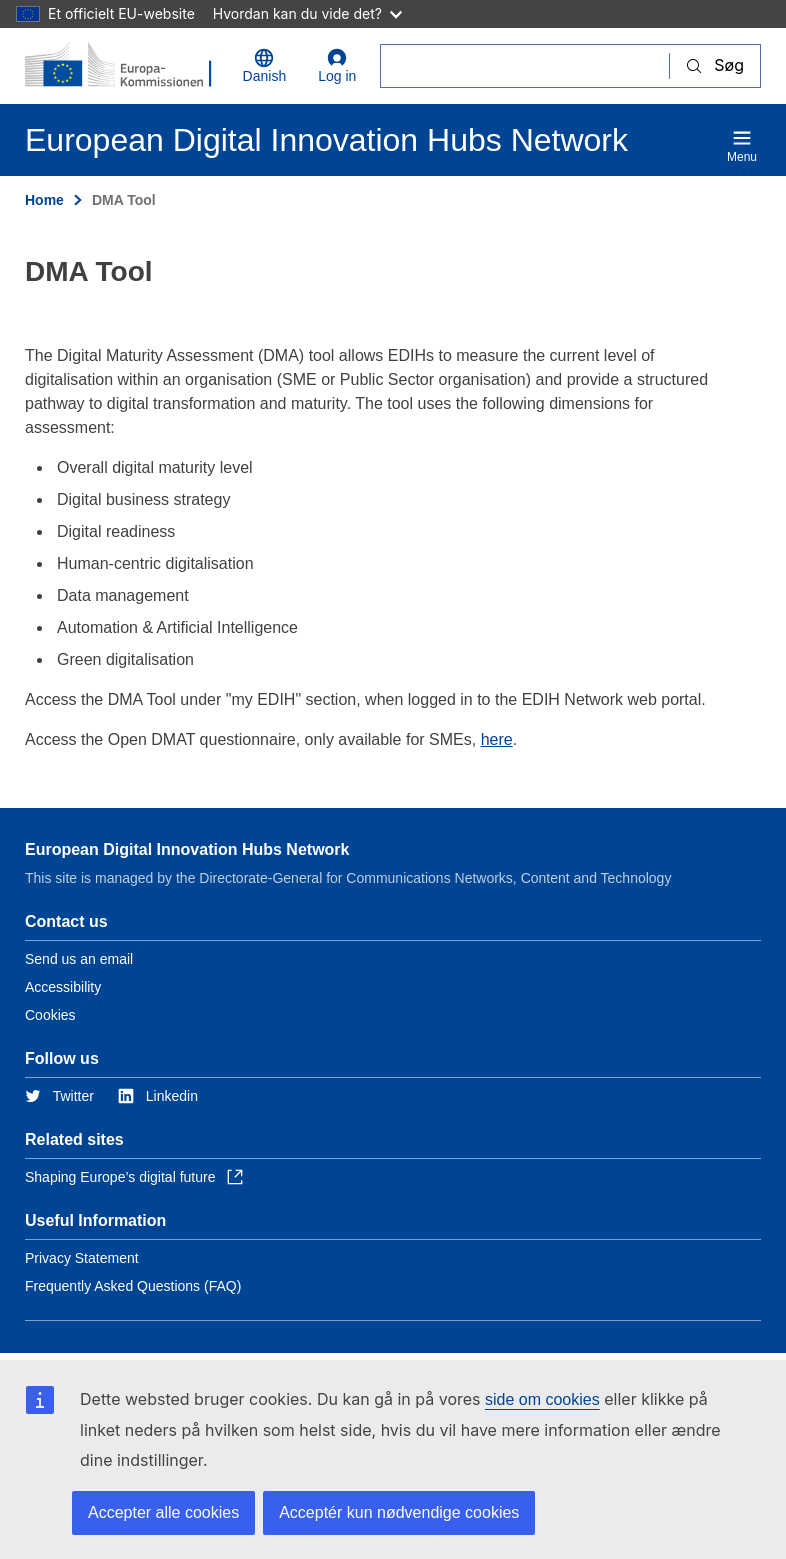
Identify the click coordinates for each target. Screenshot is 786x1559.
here (497, 739)
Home (44, 200)
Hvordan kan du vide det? (307, 13)
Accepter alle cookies (163, 1512)
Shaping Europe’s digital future (134, 1177)
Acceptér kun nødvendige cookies (399, 1512)
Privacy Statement (82, 1258)
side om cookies (542, 1399)
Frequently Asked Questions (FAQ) (133, 1286)
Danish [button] (265, 66)
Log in (337, 66)
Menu (742, 146)
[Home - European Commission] (122, 66)
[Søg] (525, 65)
